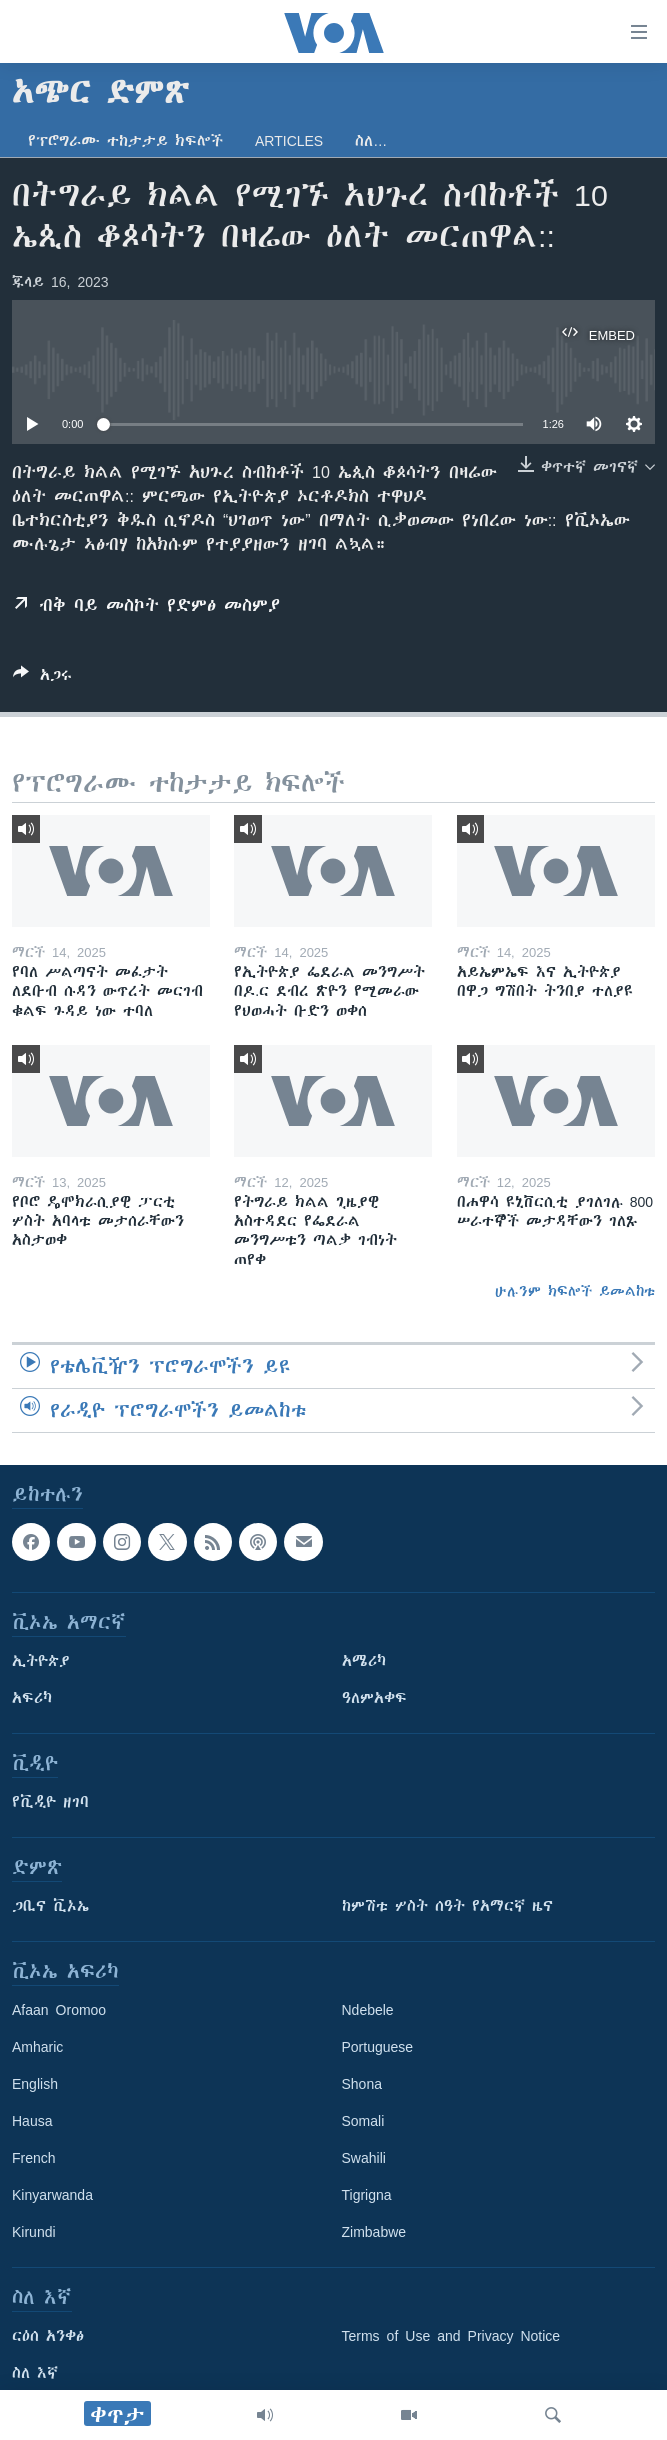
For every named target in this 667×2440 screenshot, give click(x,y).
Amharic (37, 2047)
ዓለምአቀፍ (374, 1698)
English (35, 2084)
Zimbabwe (374, 2232)
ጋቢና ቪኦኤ (50, 1906)
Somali (363, 2121)
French (34, 2158)
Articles (289, 141)
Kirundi (34, 2232)
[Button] (42, 678)
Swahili (364, 2158)
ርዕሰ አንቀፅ (48, 2336)
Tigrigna (367, 2195)
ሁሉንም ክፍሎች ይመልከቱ (575, 1291)
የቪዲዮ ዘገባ (50, 1802)
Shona (362, 2084)
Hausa (32, 2121)
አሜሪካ (364, 1661)
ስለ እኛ (35, 2373)
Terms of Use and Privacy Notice (451, 2336)
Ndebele (368, 2010)
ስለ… (371, 141)
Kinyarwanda (52, 2195)
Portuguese (378, 2047)
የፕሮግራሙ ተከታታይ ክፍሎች (125, 141)
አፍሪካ (32, 1698)
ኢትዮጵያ (41, 1661)
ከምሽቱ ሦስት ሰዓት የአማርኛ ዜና (447, 1906)
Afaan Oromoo (59, 2010)
